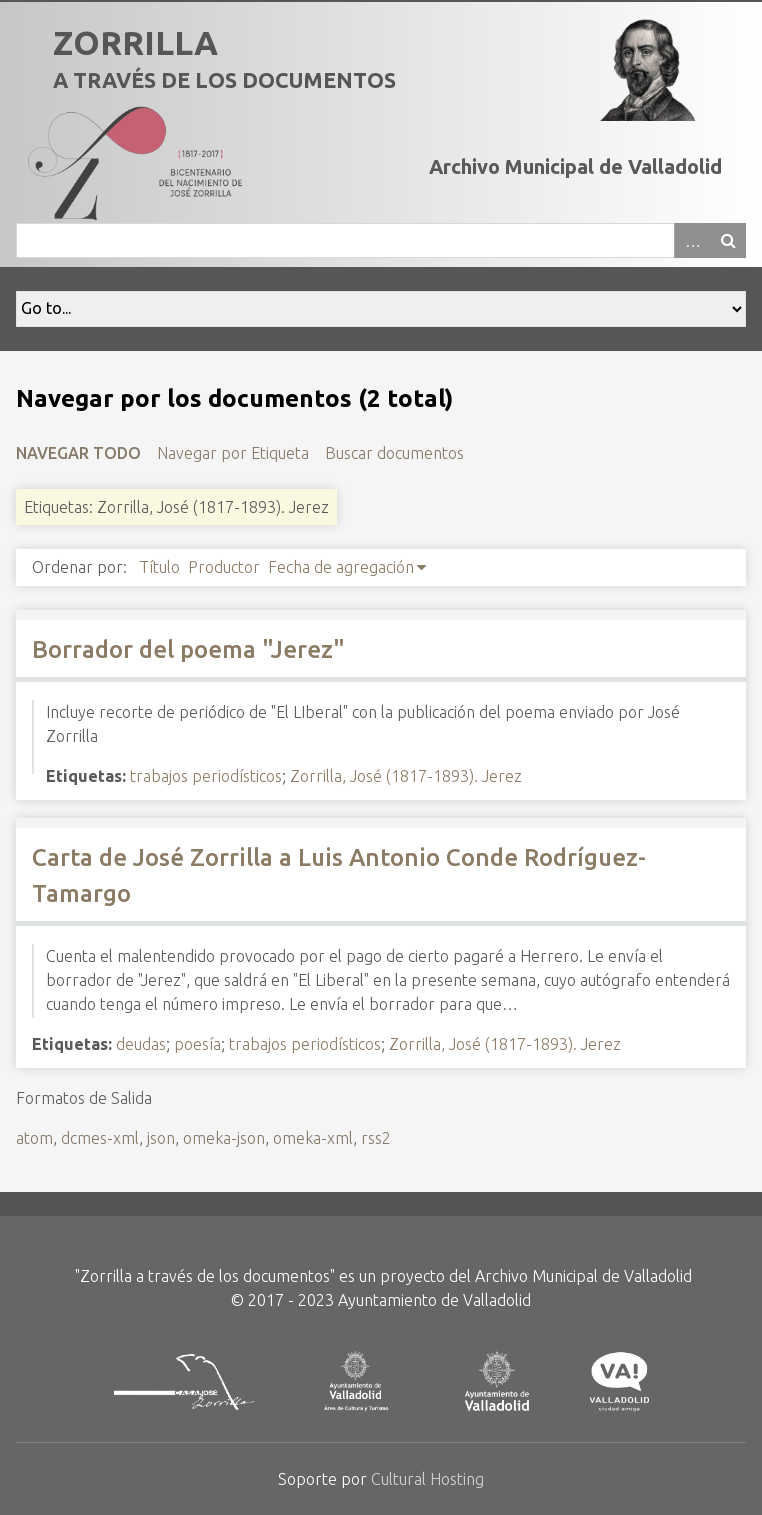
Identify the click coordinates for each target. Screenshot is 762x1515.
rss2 (376, 1138)
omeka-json (224, 1138)
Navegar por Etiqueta (233, 453)
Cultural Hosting (427, 1479)
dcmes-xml (100, 1138)
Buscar (728, 240)
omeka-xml (313, 1138)
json (161, 1138)
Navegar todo (78, 453)
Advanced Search (692, 240)
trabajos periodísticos (206, 776)
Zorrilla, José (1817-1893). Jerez (406, 776)
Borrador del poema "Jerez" (188, 649)
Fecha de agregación (341, 567)
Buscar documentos (394, 453)
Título (159, 567)
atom (34, 1138)
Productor (224, 567)
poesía (197, 1044)
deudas (141, 1044)
